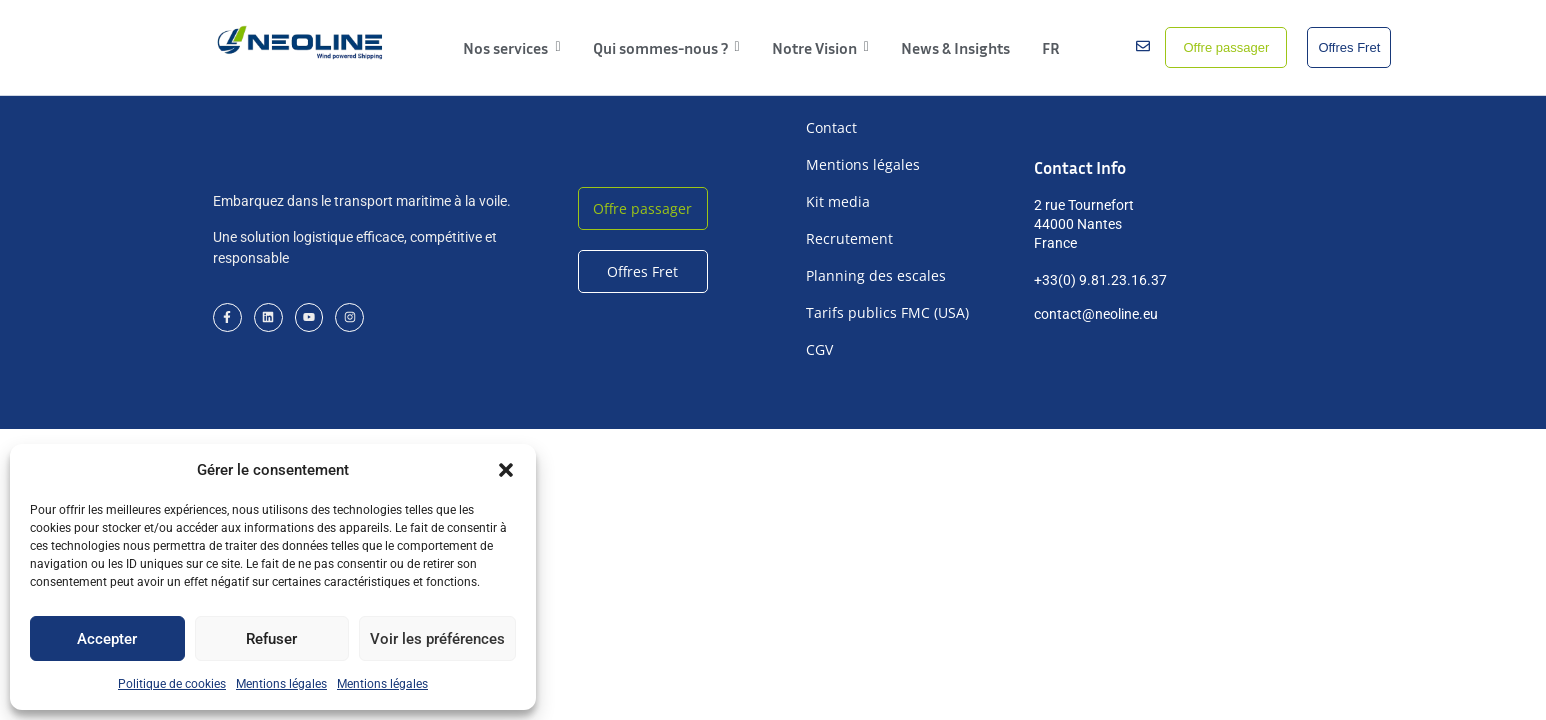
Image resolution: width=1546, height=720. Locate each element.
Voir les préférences (437, 639)
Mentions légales (281, 684)
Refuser (271, 639)
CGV (819, 349)
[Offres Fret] (1349, 48)
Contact (831, 127)
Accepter (107, 639)
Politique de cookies (172, 684)
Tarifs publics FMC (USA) (887, 312)
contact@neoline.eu (1096, 314)
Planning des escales (876, 275)
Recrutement (849, 238)
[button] (506, 470)
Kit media (838, 201)
